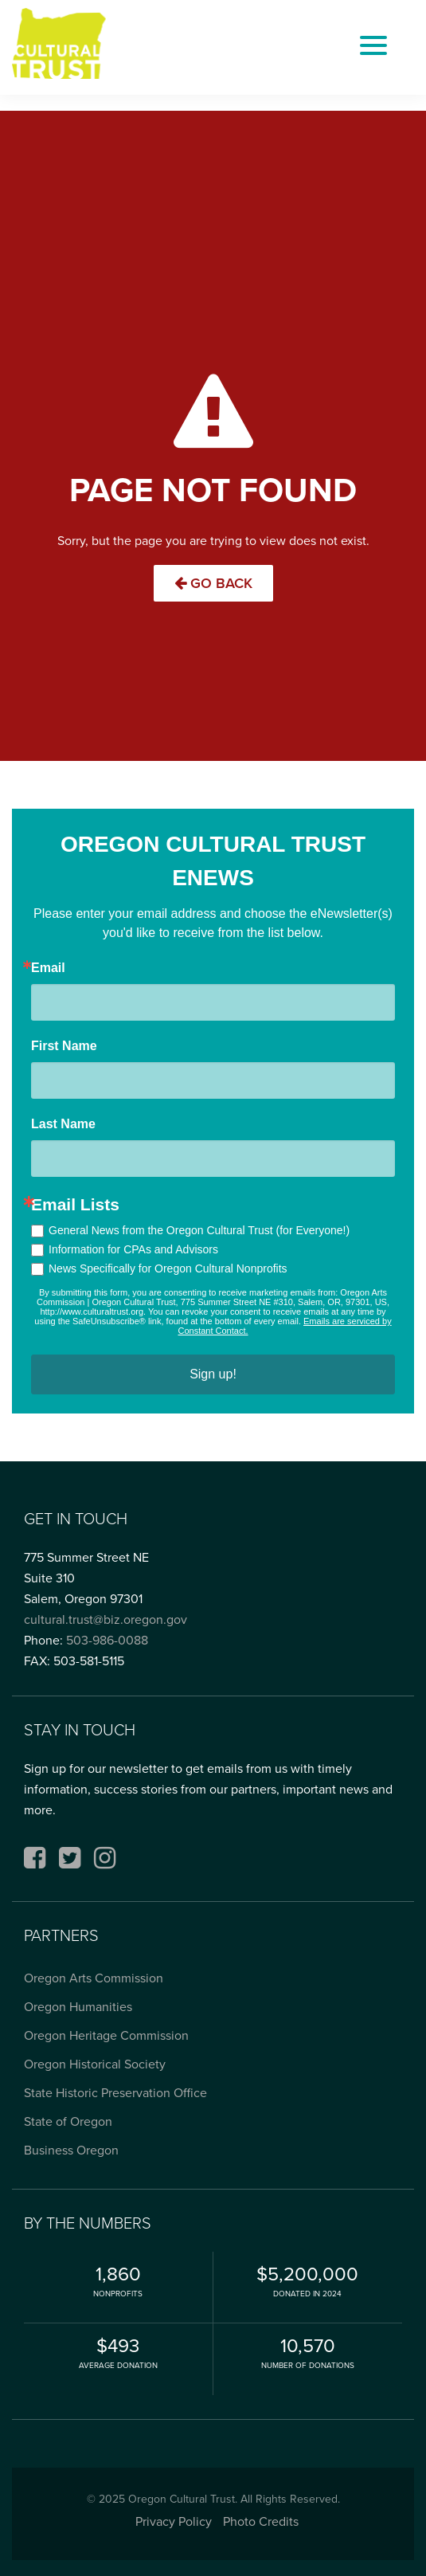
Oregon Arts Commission (93, 1978)
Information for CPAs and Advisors (133, 1249)
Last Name (63, 1124)
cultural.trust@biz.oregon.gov (105, 1619)
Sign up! (213, 1374)
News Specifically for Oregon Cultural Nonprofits (168, 1268)
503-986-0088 (107, 1640)
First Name (64, 1046)
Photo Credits (261, 2521)
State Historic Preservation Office (115, 2093)
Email (48, 968)
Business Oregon (71, 2150)
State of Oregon (68, 2121)
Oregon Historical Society (95, 2064)
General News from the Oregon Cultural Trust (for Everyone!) (199, 1230)
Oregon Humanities (78, 2007)
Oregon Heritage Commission (106, 2035)
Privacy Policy (173, 2521)
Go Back (213, 583)
